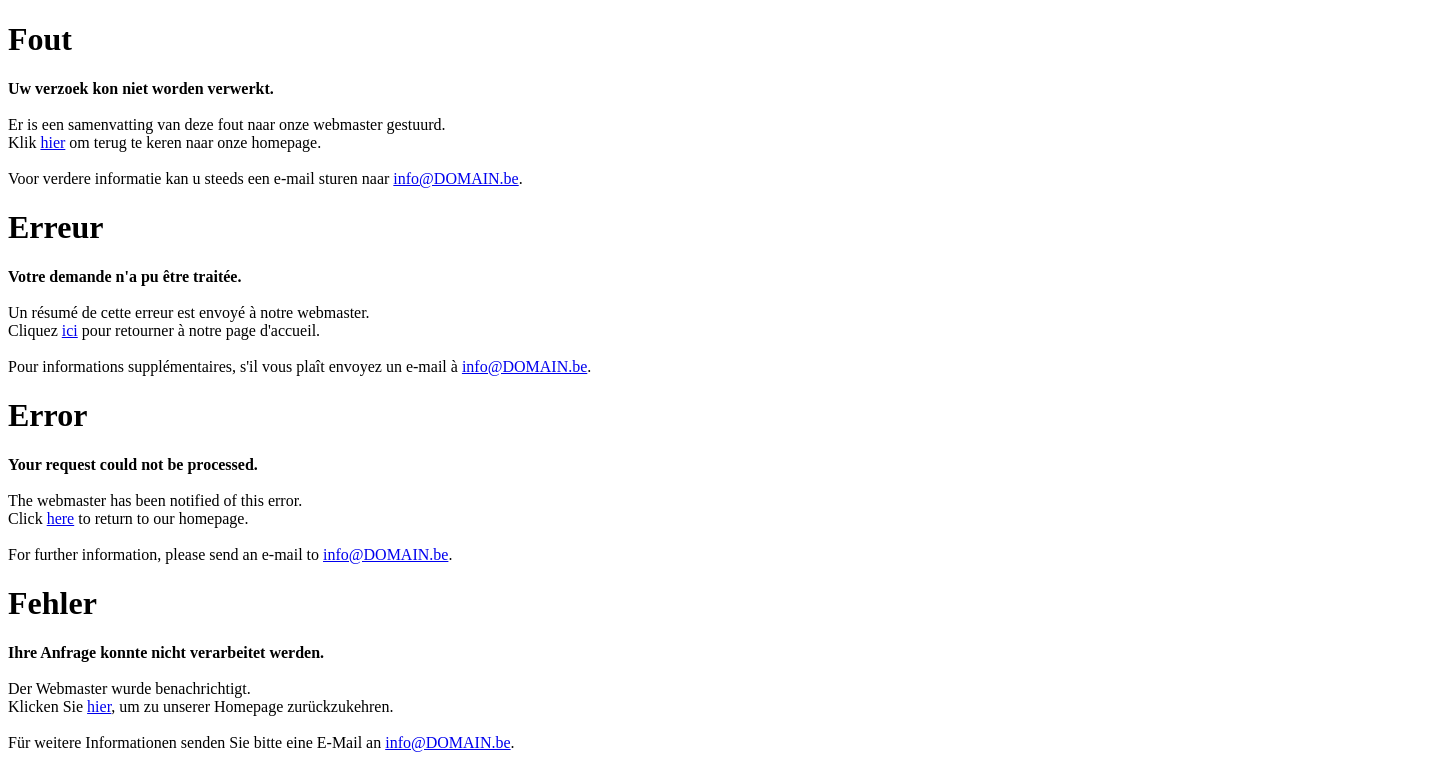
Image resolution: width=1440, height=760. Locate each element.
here (61, 518)
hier (52, 142)
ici (70, 330)
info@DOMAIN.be (455, 178)
